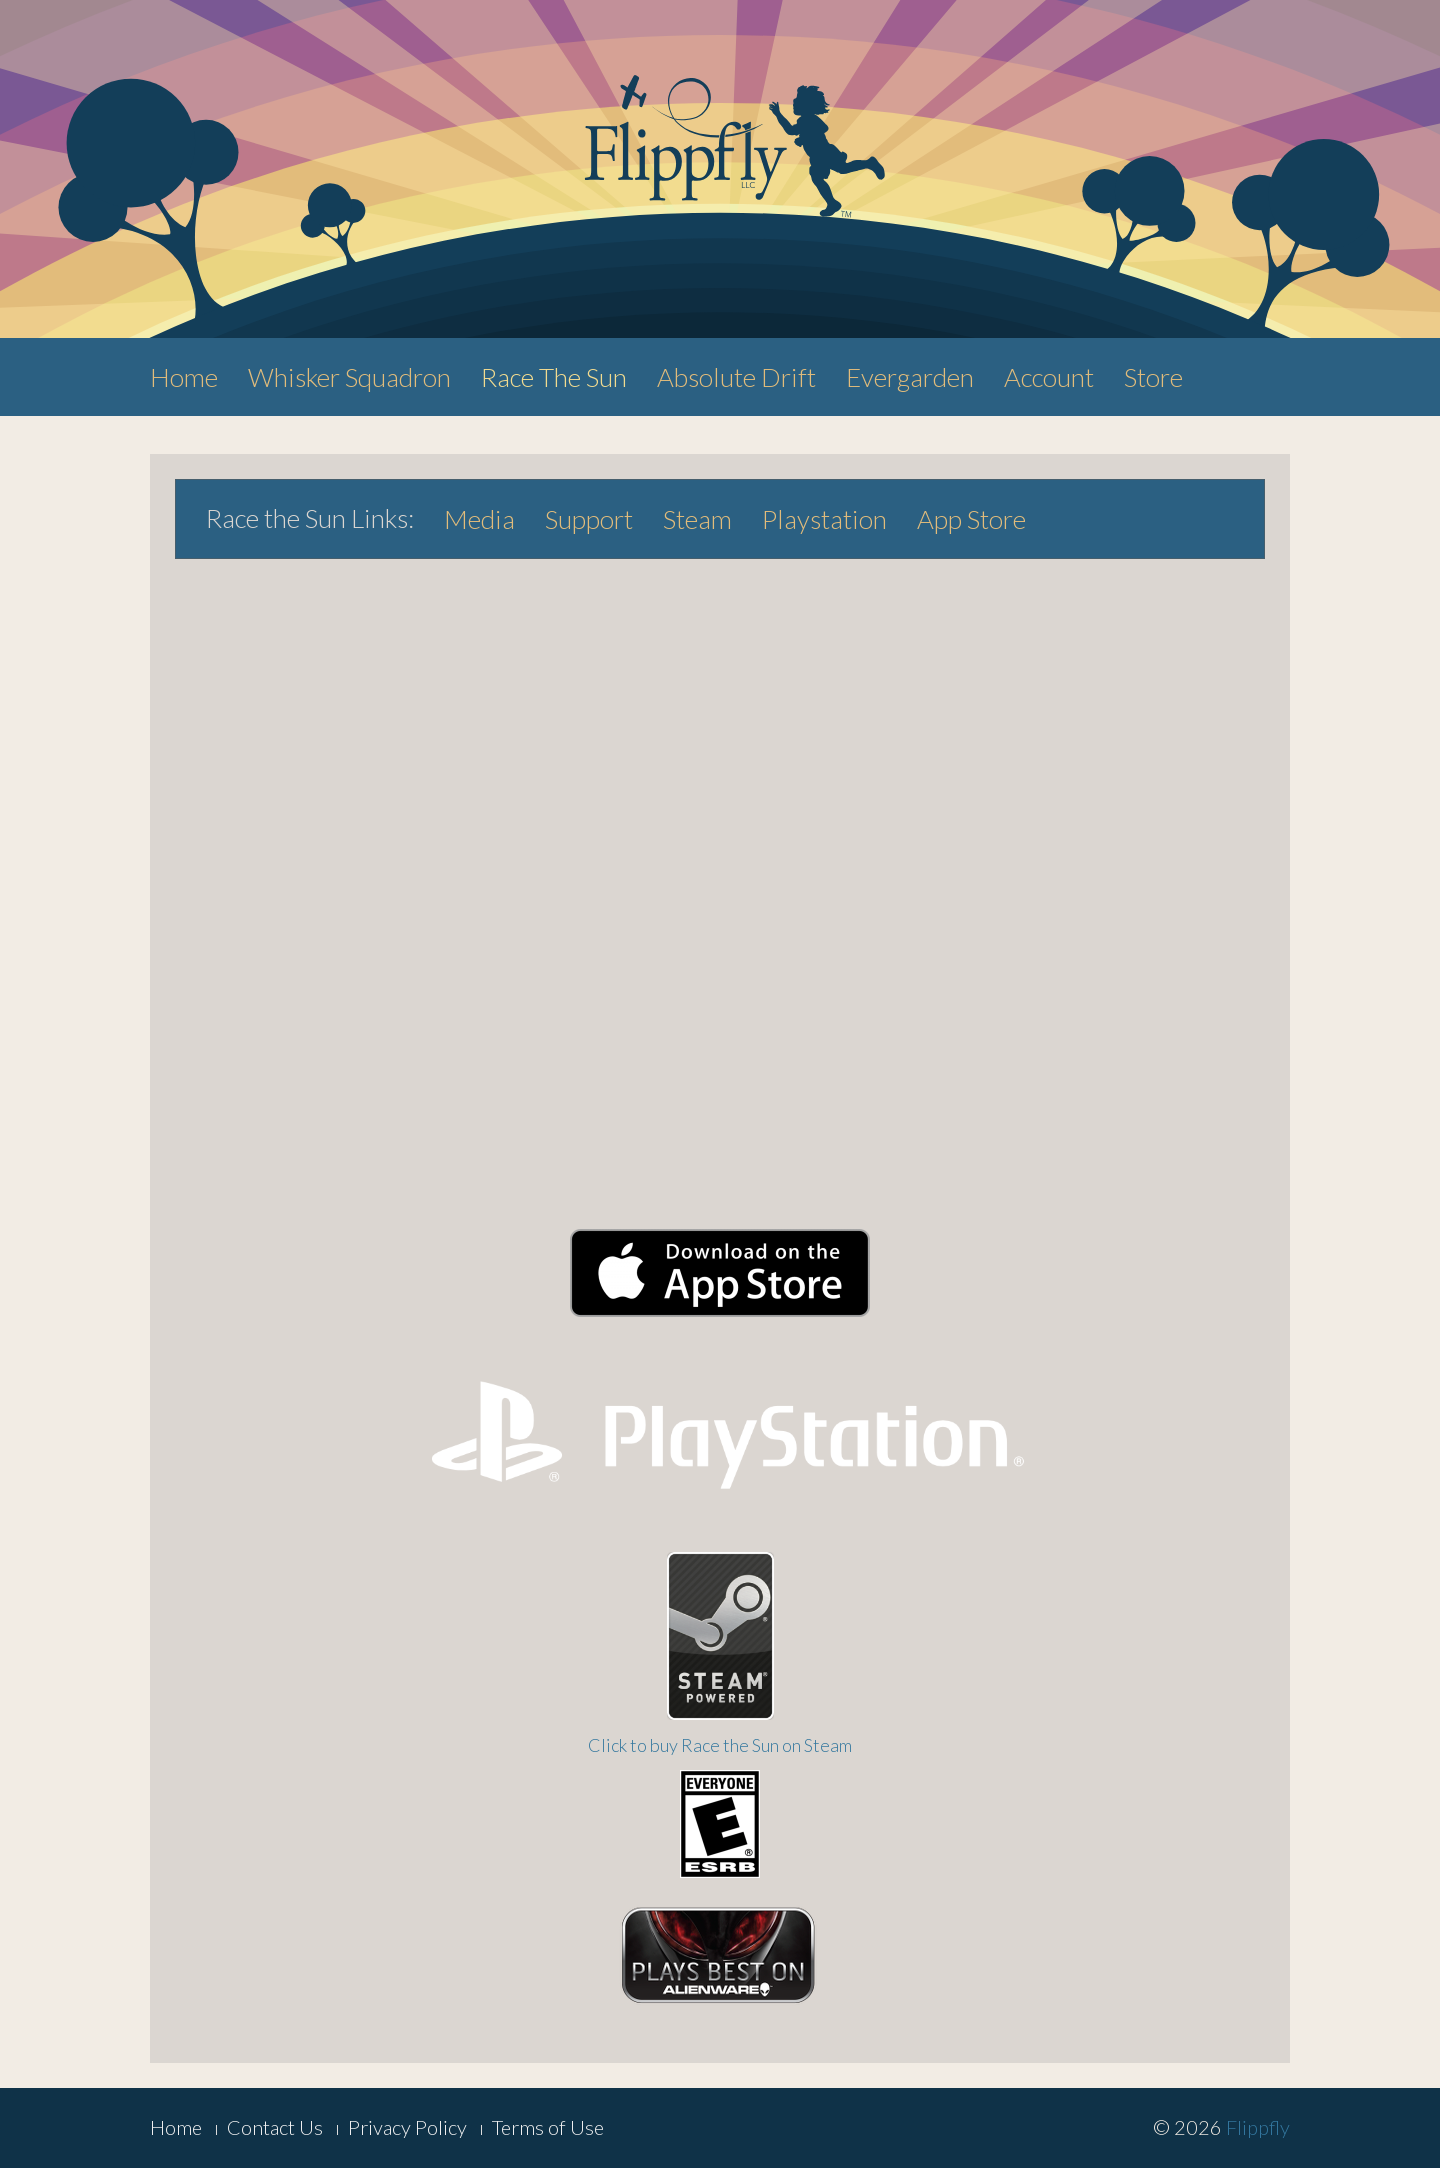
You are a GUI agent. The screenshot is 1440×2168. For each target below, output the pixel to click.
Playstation (824, 519)
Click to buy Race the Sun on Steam (720, 1745)
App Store (971, 519)
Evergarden (910, 377)
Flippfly (1258, 2127)
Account (1049, 377)
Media (479, 519)
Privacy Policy (407, 2127)
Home (184, 377)
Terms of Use (548, 2127)
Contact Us (275, 2127)
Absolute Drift (736, 377)
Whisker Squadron (349, 377)
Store (1153, 377)
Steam (697, 519)
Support (589, 519)
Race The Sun (554, 377)
